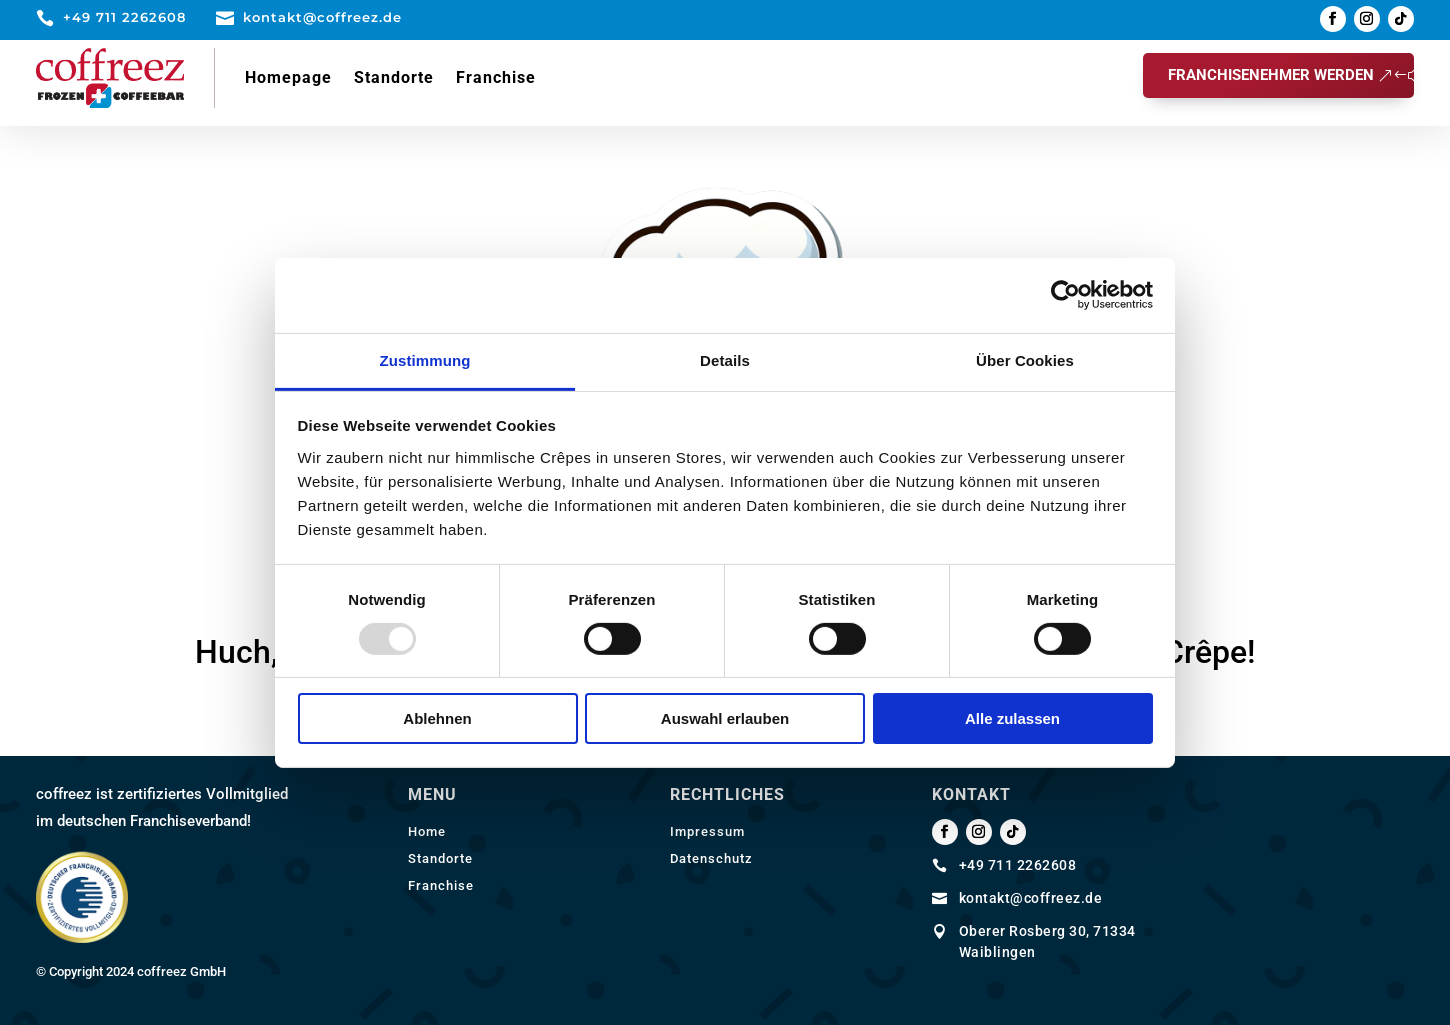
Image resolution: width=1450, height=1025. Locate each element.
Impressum (707, 831)
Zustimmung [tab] (425, 359)
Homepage (288, 77)
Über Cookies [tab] (1025, 359)
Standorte (394, 77)
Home (427, 831)
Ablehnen (437, 718)
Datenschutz (711, 858)
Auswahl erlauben (725, 718)
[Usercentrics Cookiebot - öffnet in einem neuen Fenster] (1065, 295)
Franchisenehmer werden (1271, 75)
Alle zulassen (1012, 718)
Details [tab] (725, 359)
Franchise (496, 77)
